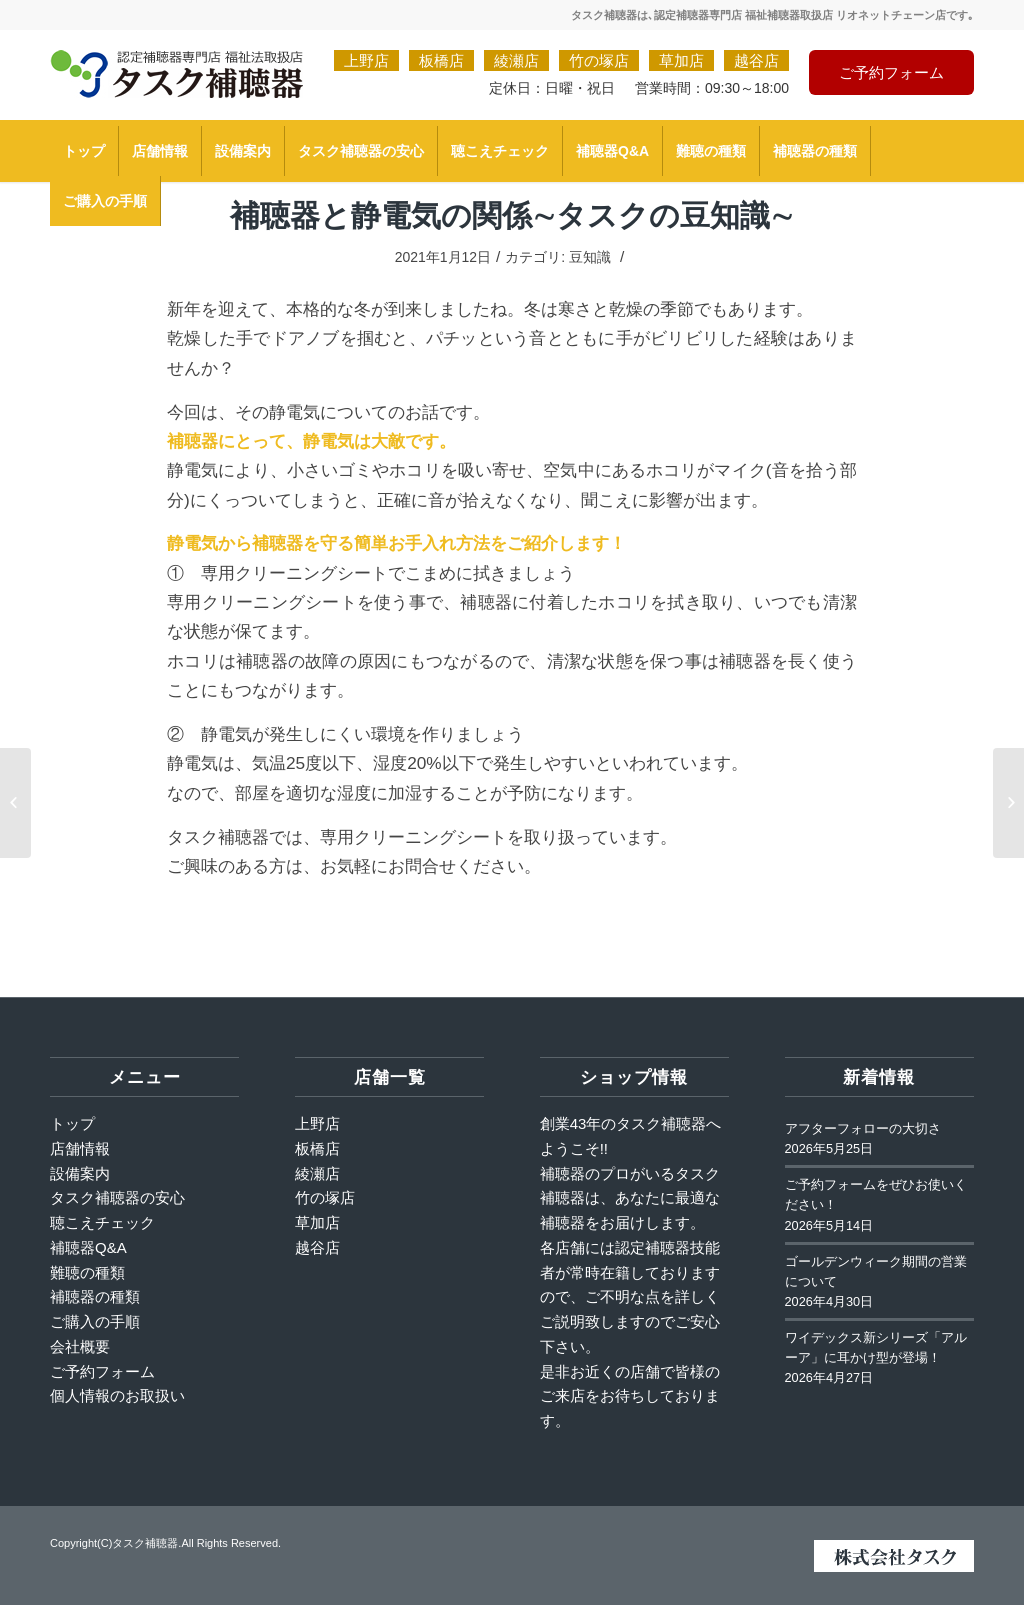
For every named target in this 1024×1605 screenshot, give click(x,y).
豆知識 (590, 257)
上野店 (366, 60)
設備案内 (80, 1173)
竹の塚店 (599, 60)
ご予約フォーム (891, 72)
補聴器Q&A (88, 1247)
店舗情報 (80, 1148)
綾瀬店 (516, 60)
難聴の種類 (87, 1272)
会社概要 (80, 1346)
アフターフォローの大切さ (863, 1129)
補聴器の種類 (95, 1296)
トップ (72, 1123)
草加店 (681, 60)
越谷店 (756, 60)
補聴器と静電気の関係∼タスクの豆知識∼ (512, 214)
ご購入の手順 (95, 1321)
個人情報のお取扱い (117, 1395)
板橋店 (441, 60)
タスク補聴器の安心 (117, 1197)
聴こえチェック (102, 1222)
